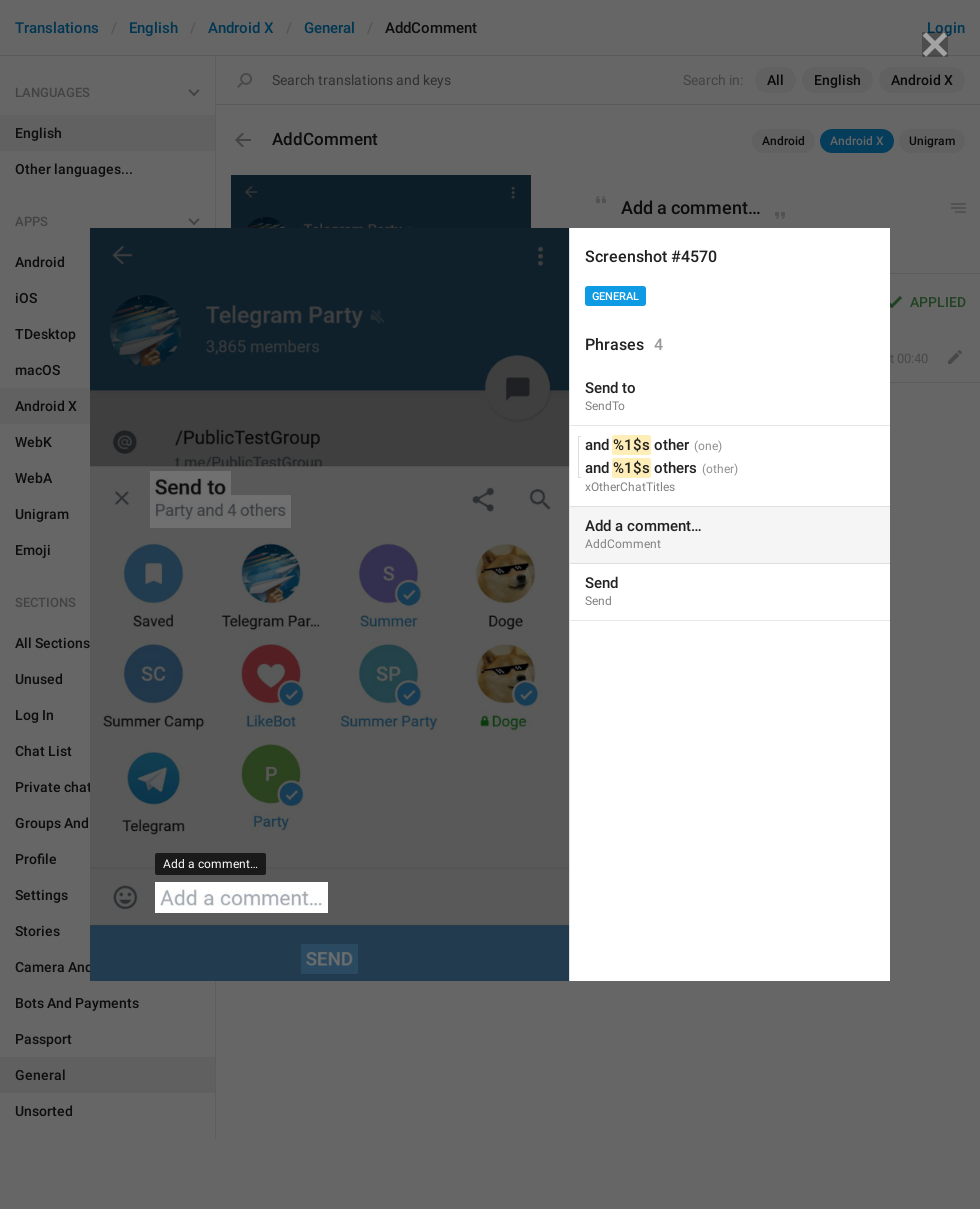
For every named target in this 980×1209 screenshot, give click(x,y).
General (615, 296)
